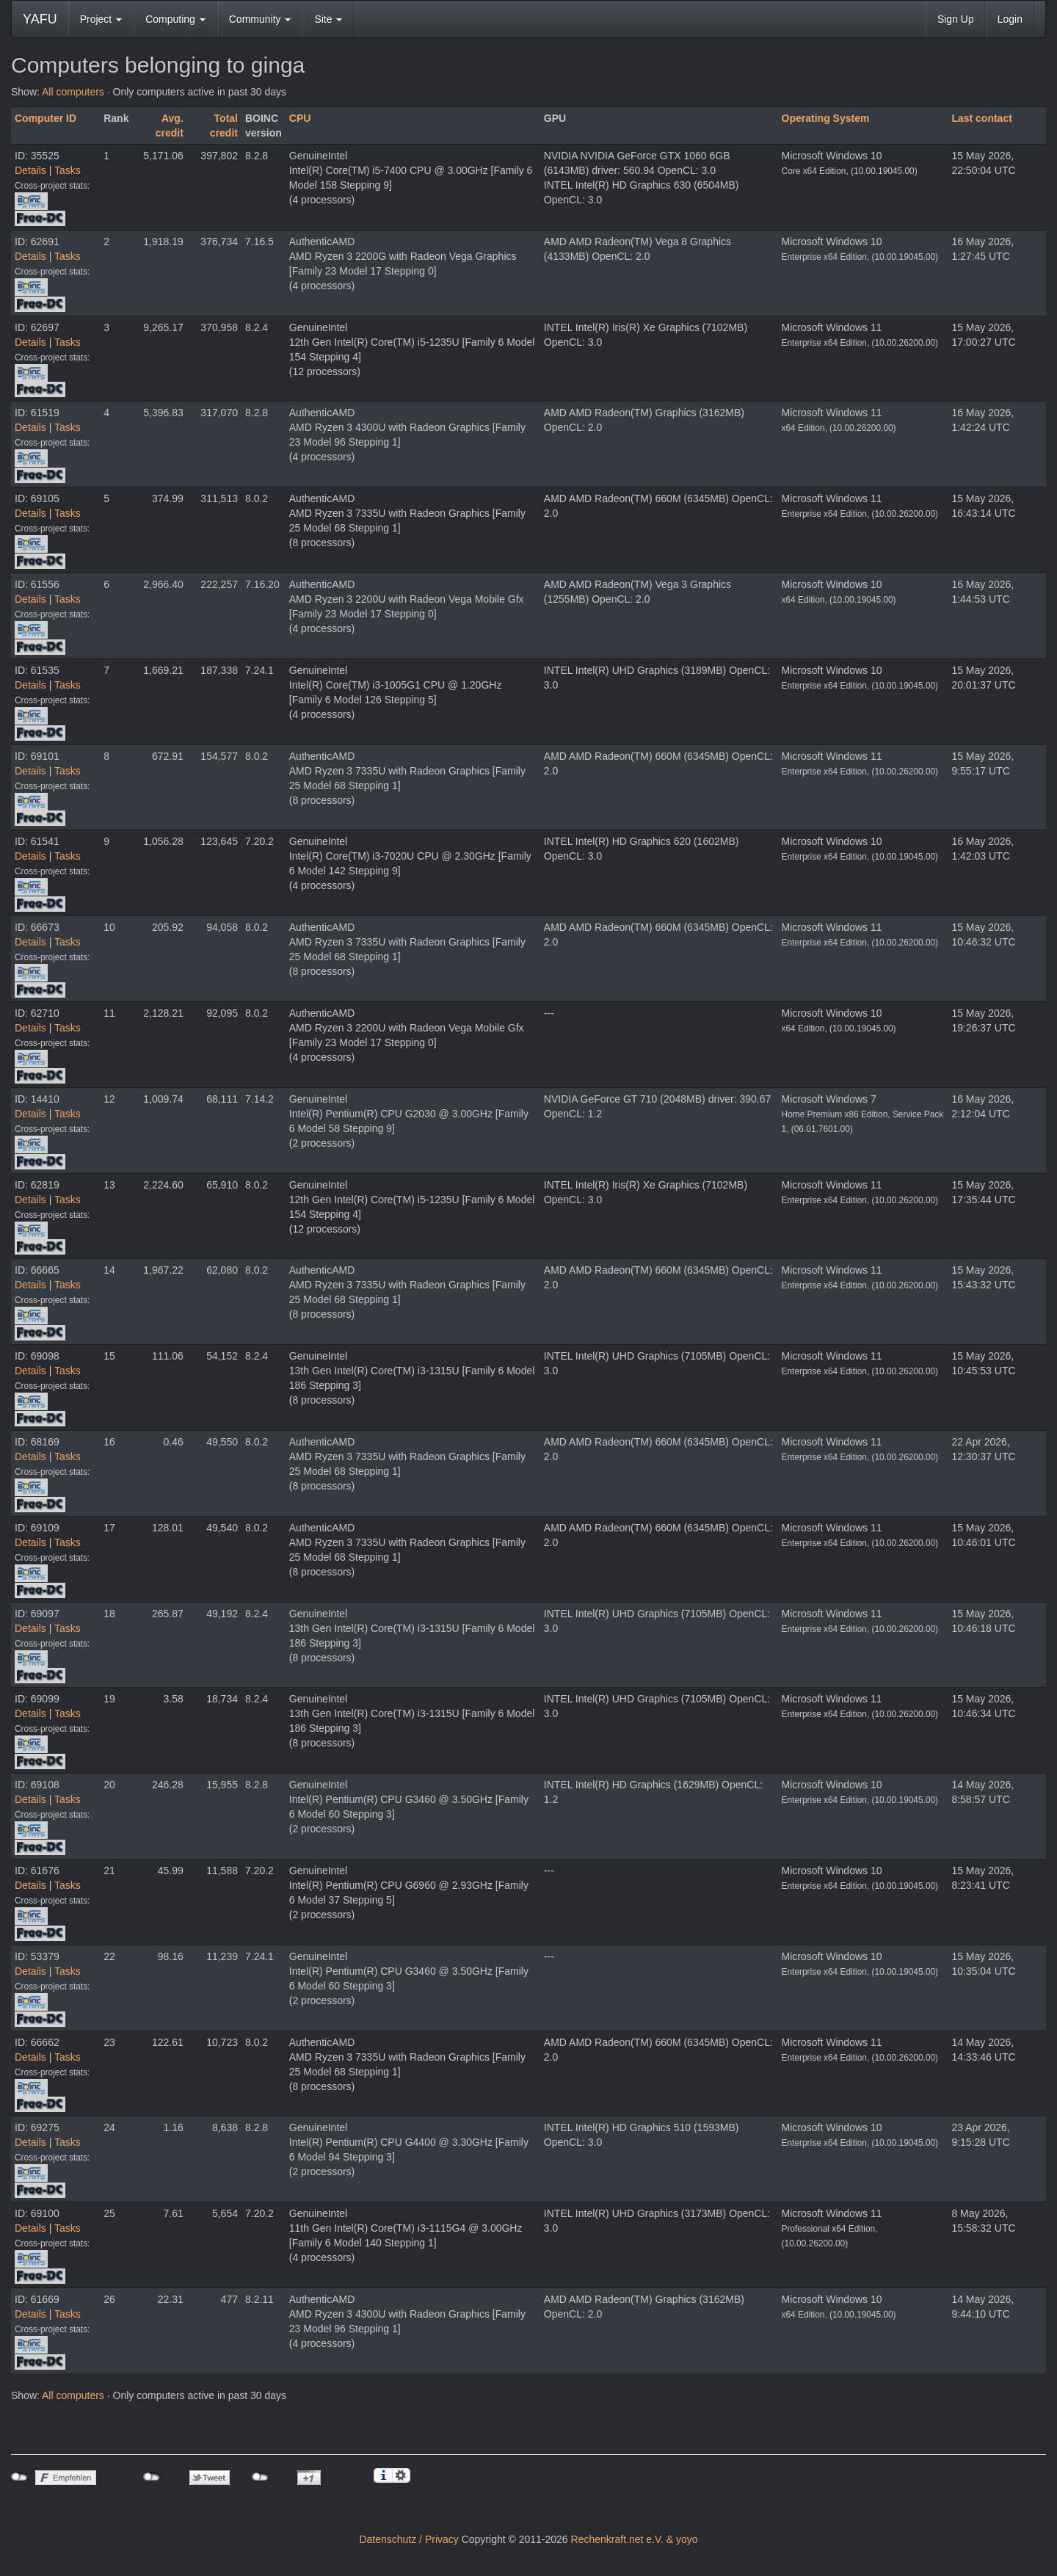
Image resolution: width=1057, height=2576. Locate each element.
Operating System (826, 118)
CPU (300, 118)
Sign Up (955, 19)
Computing (175, 19)
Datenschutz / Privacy (408, 2539)
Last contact (981, 118)
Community (260, 19)
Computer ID (45, 118)
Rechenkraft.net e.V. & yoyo (634, 2539)
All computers (73, 92)
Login (1010, 19)
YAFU (40, 19)
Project (101, 19)
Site (328, 19)
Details (30, 170)
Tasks (67, 170)
